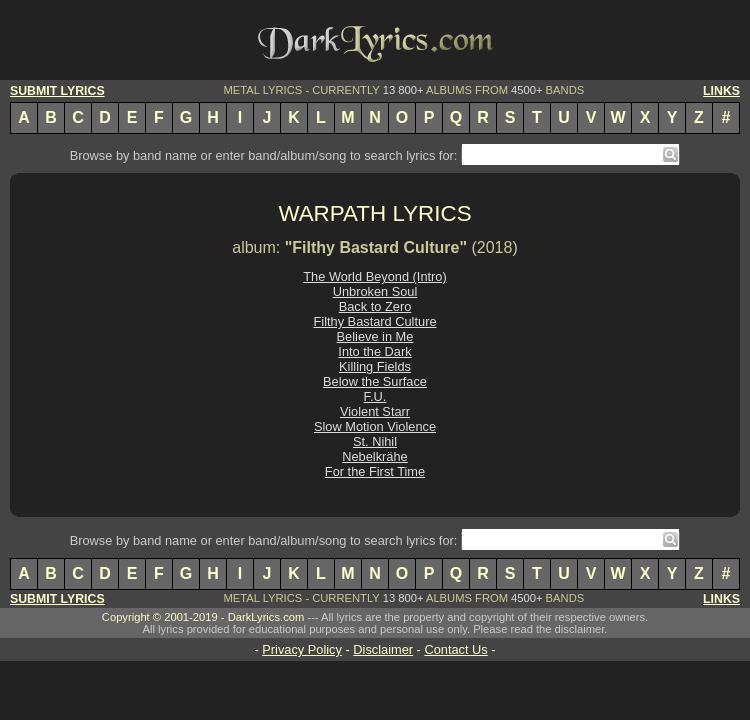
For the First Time (375, 471)
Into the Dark (374, 351)
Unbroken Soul (375, 291)
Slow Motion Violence (375, 426)
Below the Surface (375, 381)
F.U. (375, 396)
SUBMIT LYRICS (57, 91)
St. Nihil (375, 441)
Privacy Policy (302, 649)
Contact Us (455, 649)
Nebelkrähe (374, 456)
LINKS (721, 91)
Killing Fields (375, 366)
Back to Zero (375, 306)
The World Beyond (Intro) (374, 276)
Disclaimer (383, 649)
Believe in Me (375, 336)
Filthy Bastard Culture (374, 321)
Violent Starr (375, 411)
